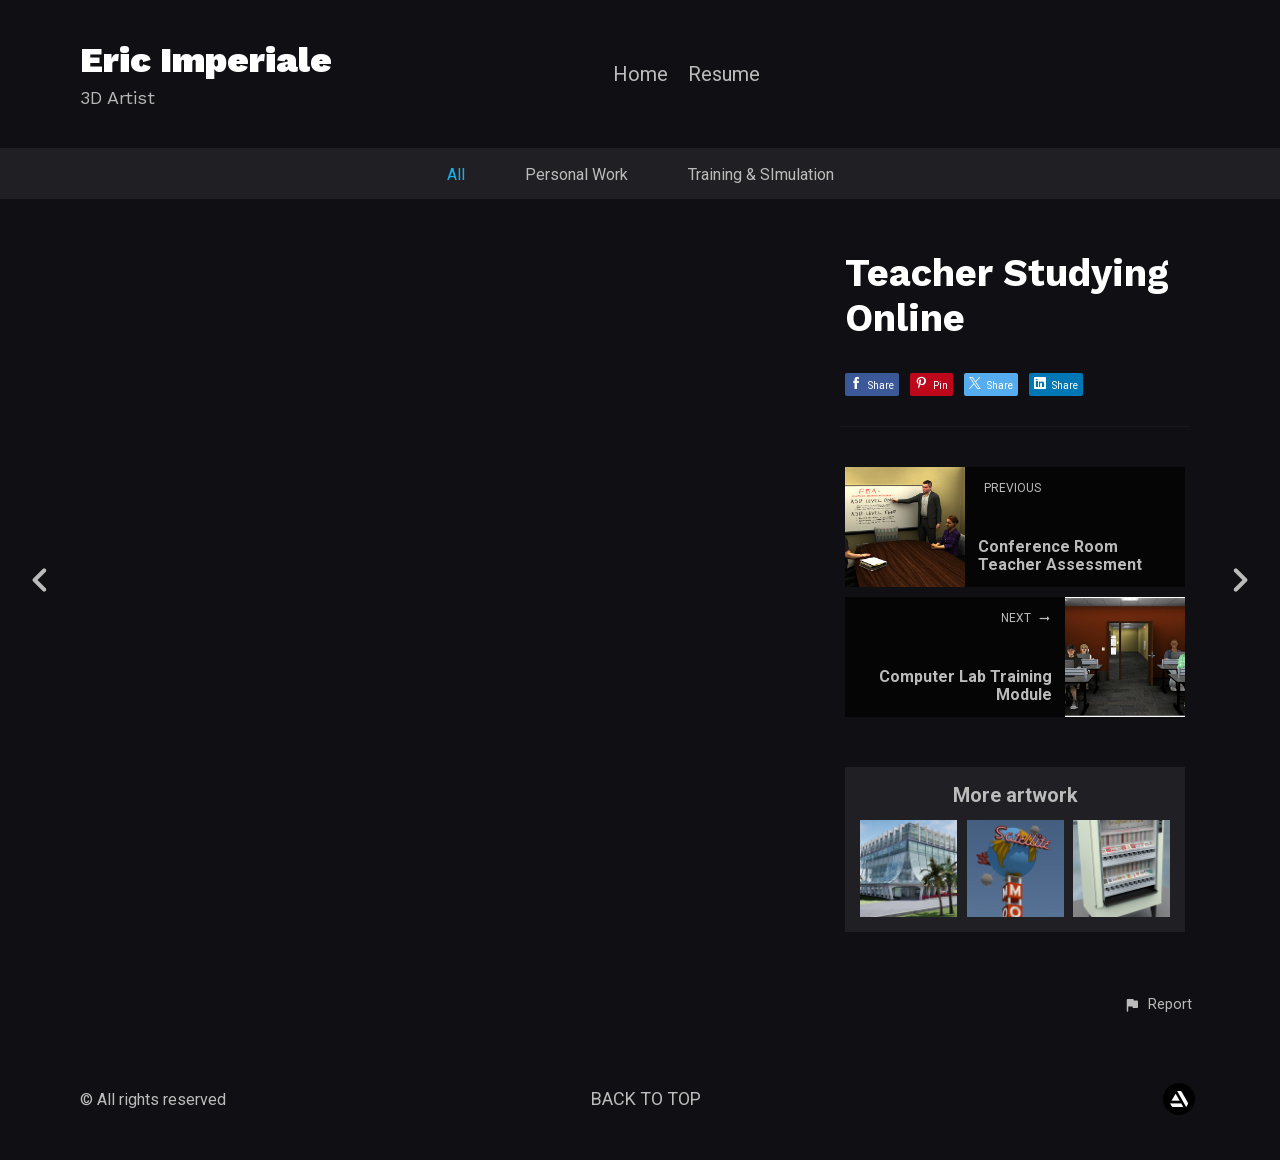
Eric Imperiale (206, 60)
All (456, 174)
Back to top (646, 1098)
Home (640, 74)
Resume (724, 74)
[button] (1157, 1005)
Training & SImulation (761, 174)
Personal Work (576, 174)
